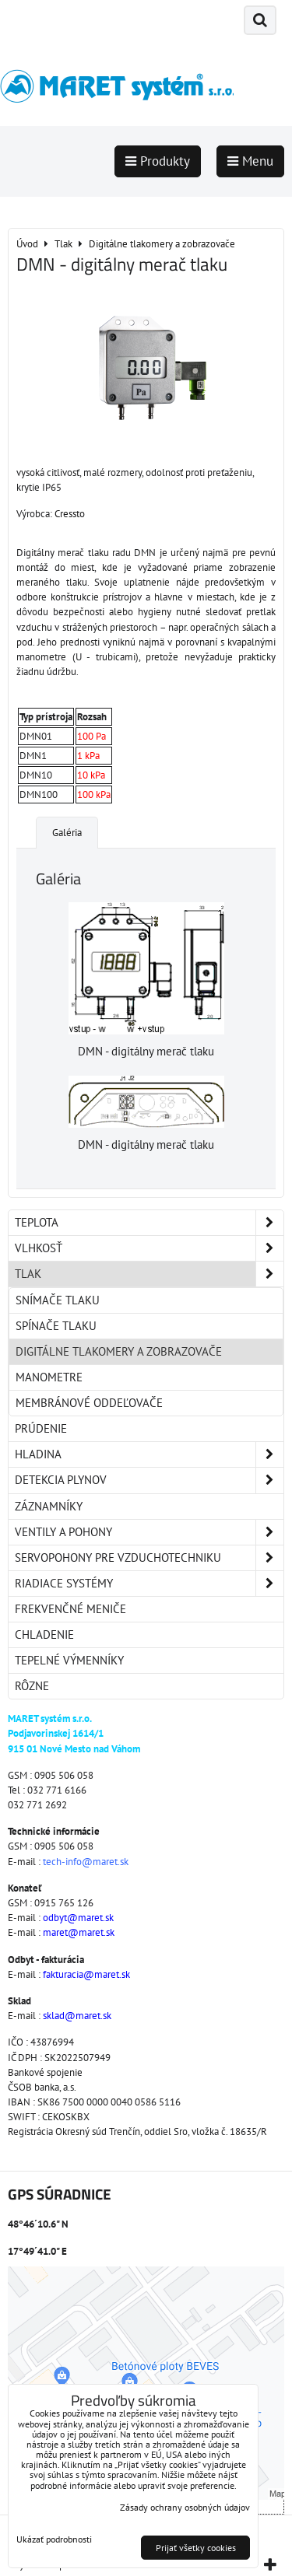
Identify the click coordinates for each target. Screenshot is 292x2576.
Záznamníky (49, 1506)
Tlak (149, 1274)
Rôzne (32, 1685)
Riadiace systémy (149, 1583)
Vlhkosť (149, 1248)
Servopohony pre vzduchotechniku (149, 1557)
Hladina (149, 1454)
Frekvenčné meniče (70, 1608)
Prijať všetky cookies (196, 2547)
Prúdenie (41, 1428)
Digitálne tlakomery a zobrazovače (119, 1351)
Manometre (49, 1377)
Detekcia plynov (149, 1480)
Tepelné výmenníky (69, 1660)
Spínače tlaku (56, 1325)
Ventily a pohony (149, 1532)
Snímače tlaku (58, 1300)
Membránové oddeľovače (89, 1402)
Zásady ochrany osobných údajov (185, 2507)
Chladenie (44, 1634)
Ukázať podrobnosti (54, 2539)
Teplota (149, 1222)
